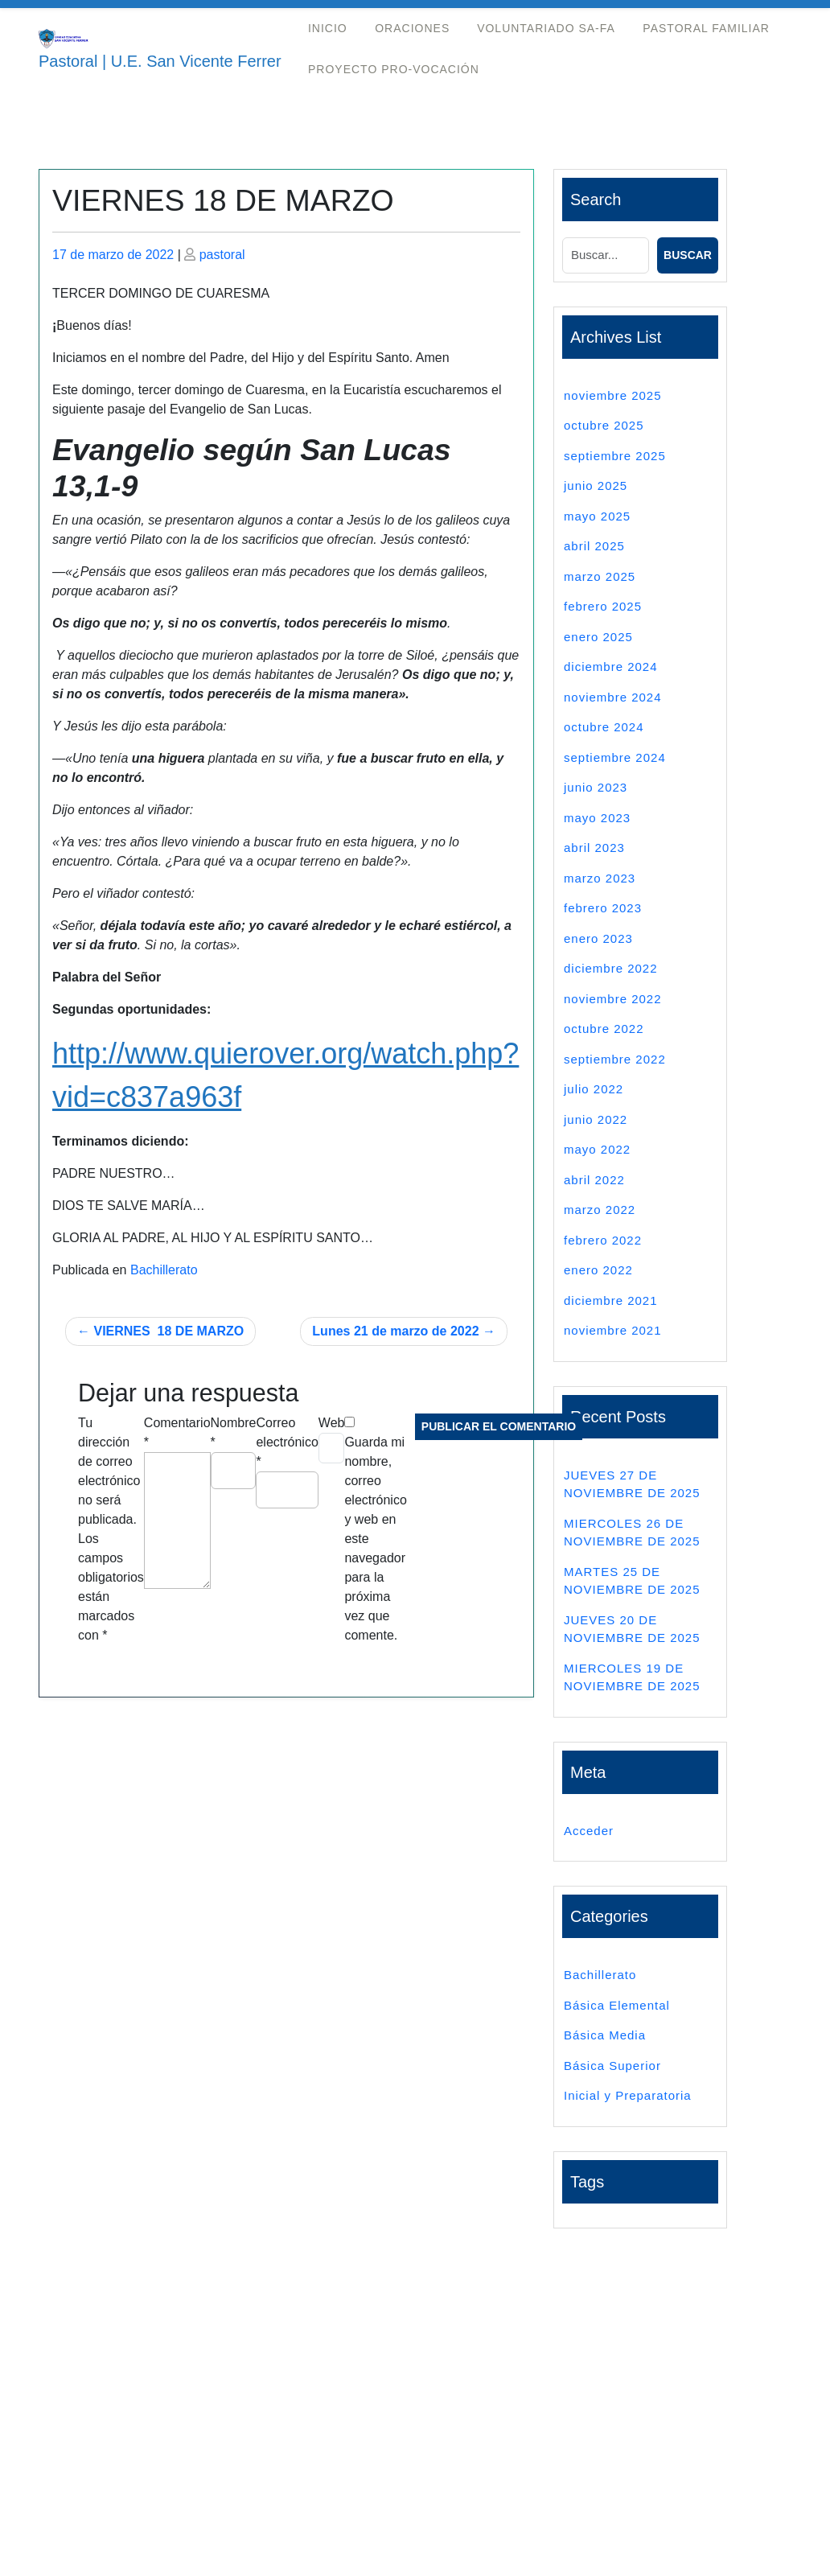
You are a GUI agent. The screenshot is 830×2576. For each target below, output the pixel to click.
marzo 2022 (599, 1209)
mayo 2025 (597, 516)
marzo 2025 (599, 576)
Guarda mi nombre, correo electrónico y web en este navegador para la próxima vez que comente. (375, 1538)
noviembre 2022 (613, 999)
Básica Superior (612, 2065)
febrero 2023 (603, 908)
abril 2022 (594, 1180)
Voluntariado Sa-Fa (546, 28)
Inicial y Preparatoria (628, 2095)
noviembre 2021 (613, 1330)
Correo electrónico (287, 1442)
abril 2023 (594, 847)
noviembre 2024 (613, 697)
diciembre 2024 (611, 666)
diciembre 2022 (611, 968)
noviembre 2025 (613, 395)
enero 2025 (598, 637)
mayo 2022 (597, 1149)
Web (331, 1423)
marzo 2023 (599, 878)
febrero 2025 (603, 606)
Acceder (589, 1830)
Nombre (234, 1432)
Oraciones (412, 28)
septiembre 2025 (615, 456)
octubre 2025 (604, 425)
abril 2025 (594, 546)
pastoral (222, 254)
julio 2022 (593, 1089)
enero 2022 (598, 1270)
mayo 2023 (597, 818)
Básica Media (605, 2035)
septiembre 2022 (615, 1059)
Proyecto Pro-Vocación (393, 69)
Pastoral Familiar (706, 28)
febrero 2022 (603, 1240)
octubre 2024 (604, 727)
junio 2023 (595, 787)
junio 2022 (595, 1119)
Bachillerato (164, 1270)
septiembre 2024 (615, 757)
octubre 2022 (604, 1028)
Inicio (327, 28)
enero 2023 (598, 938)
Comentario (177, 1432)
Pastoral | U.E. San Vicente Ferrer (160, 61)
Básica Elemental (617, 2005)
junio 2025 (595, 485)
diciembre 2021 (611, 1300)
